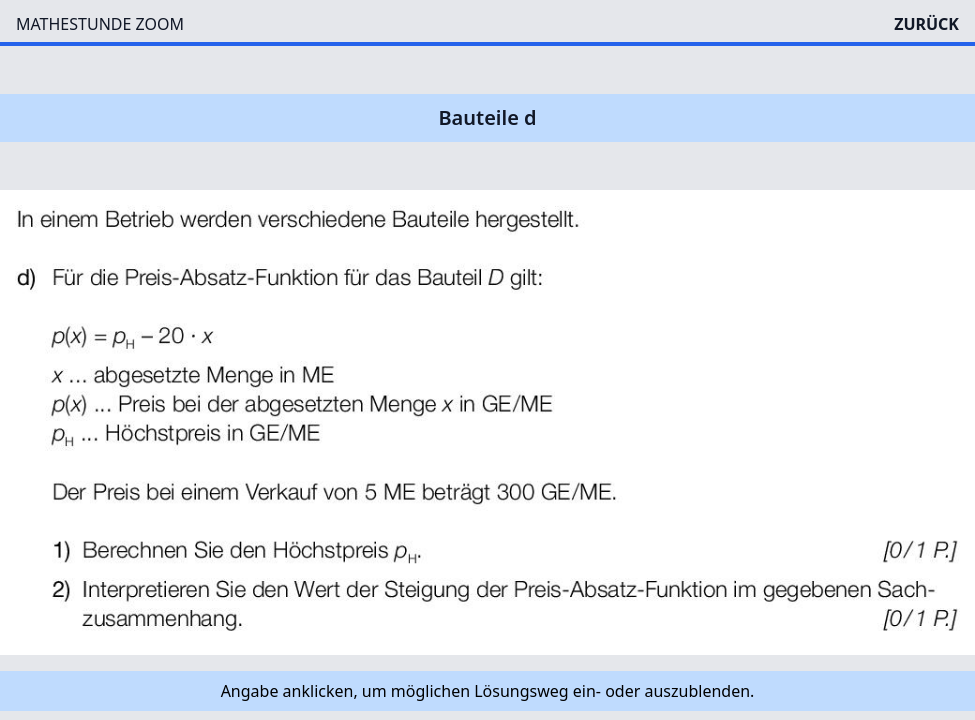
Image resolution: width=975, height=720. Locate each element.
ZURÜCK (926, 24)
